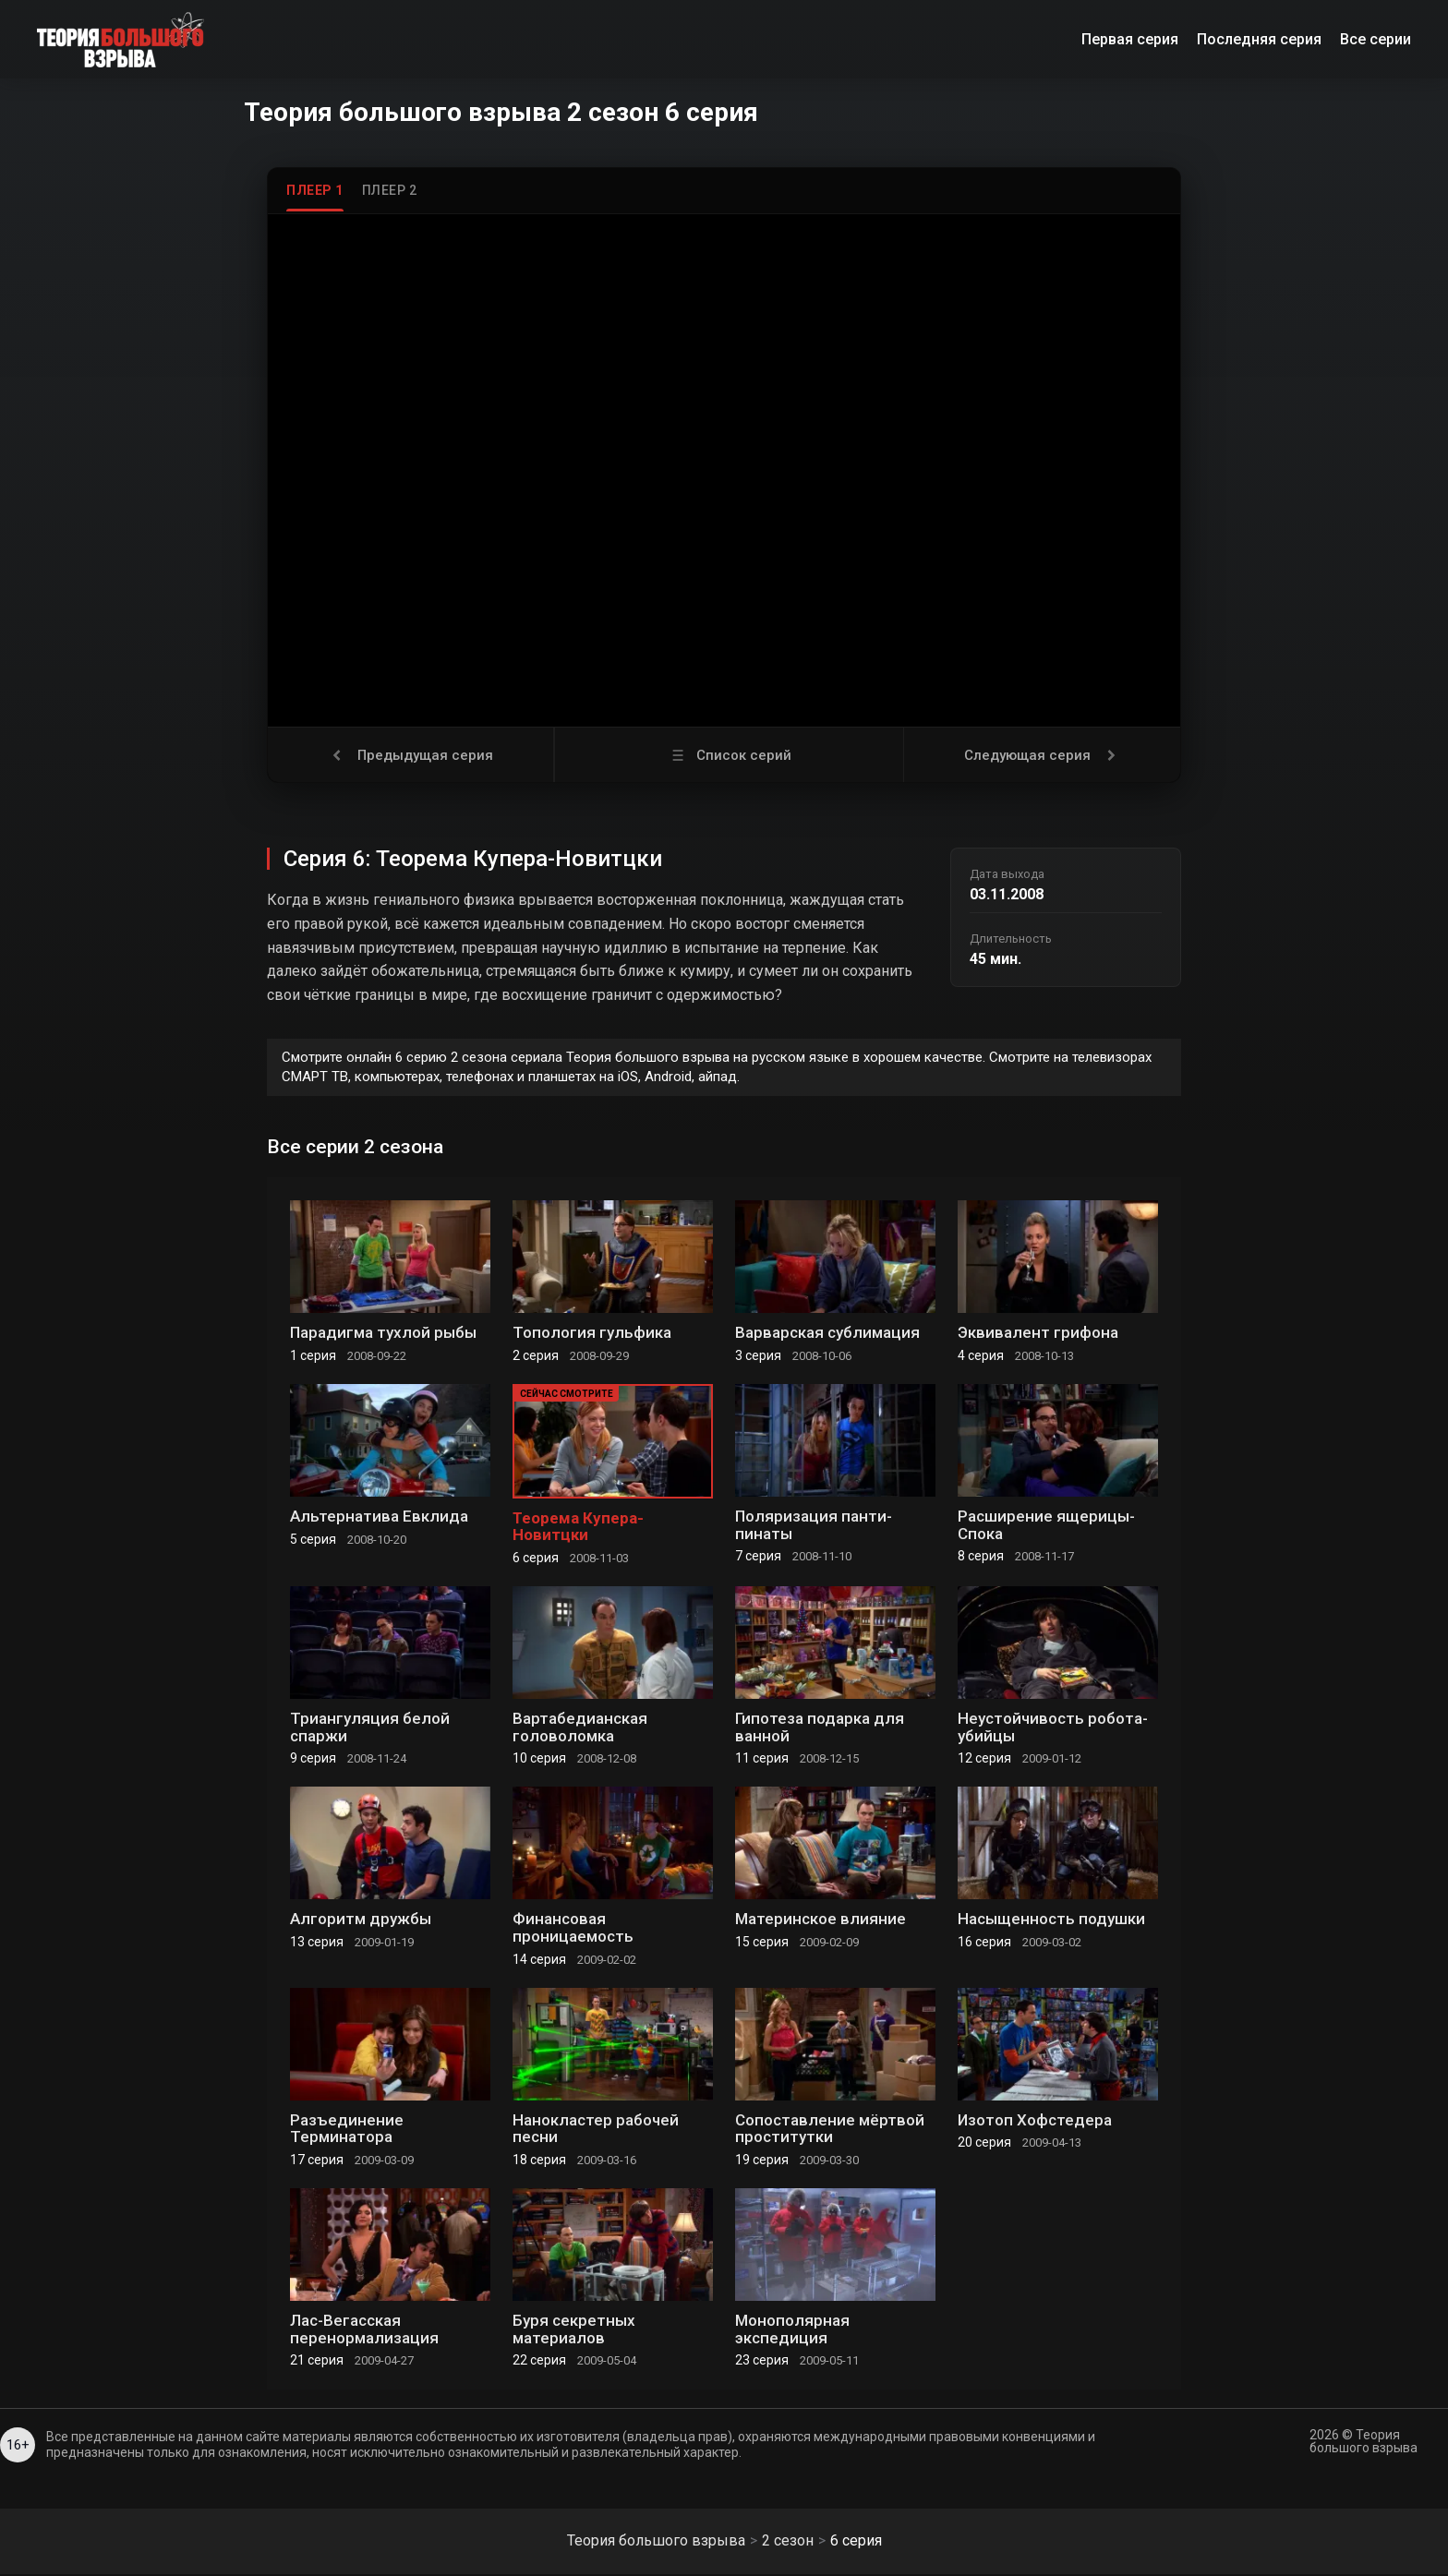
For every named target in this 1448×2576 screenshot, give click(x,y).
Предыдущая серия (410, 755)
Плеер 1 (315, 190)
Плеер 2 (389, 190)
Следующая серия (1042, 755)
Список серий (729, 755)
